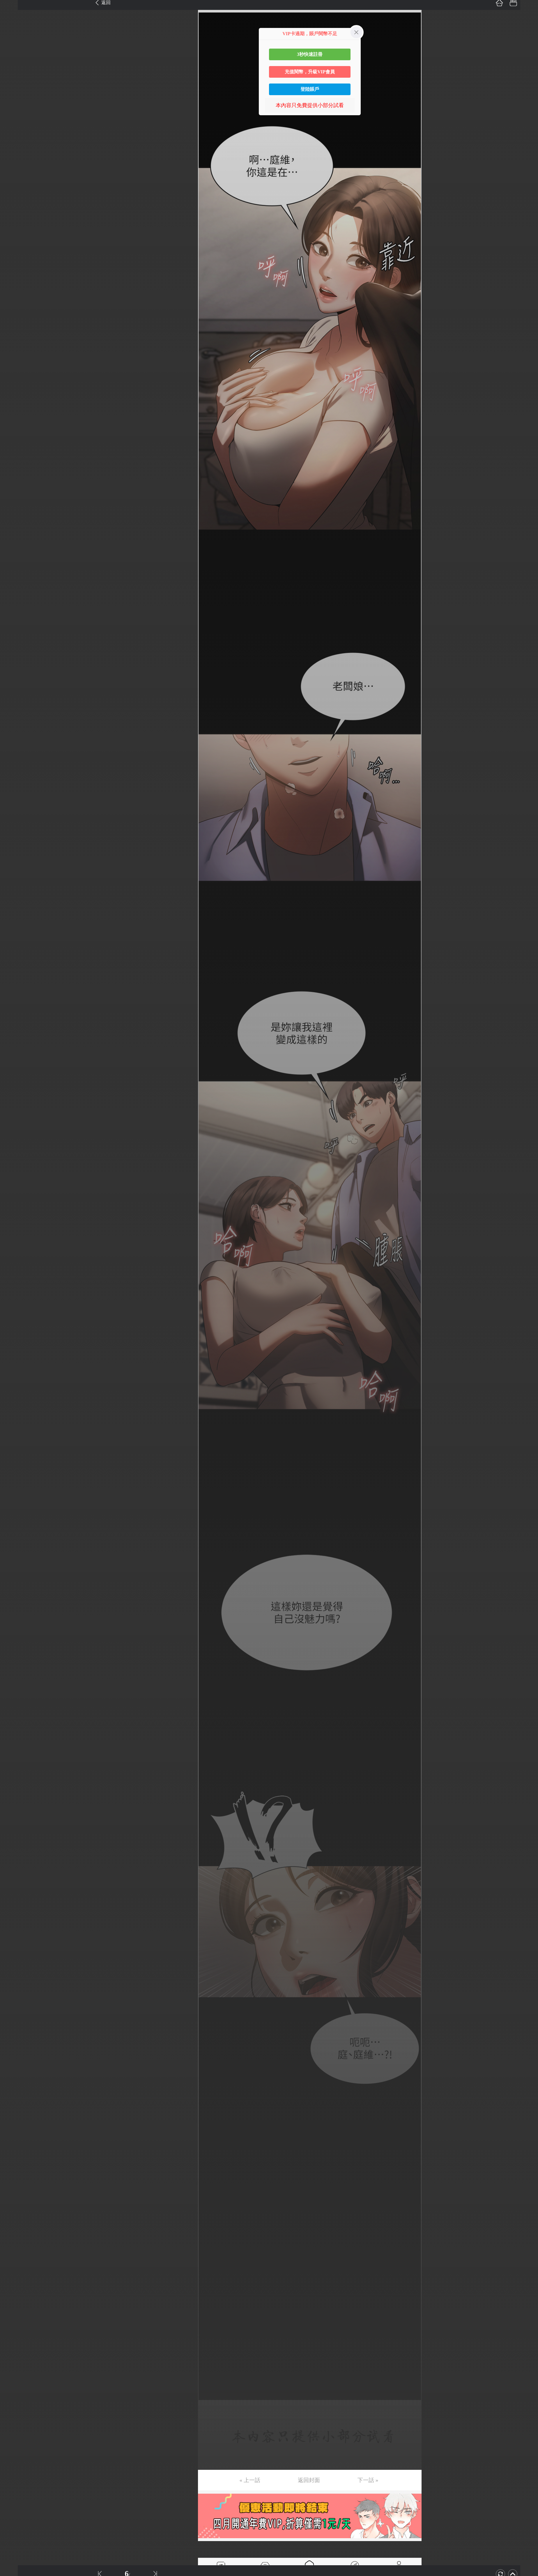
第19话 (14, 253)
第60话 (14, 813)
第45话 (14, 608)
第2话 (12, 20)
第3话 (12, 34)
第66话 (14, 896)
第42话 (14, 567)
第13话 (14, 171)
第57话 (14, 772)
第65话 (14, 882)
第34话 (14, 458)
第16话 (14, 212)
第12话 (14, 157)
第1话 (12, 7)
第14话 (14, 184)
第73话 (14, 991)
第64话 (14, 868)
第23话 (14, 307)
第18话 (14, 239)
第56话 (14, 759)
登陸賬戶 (309, 89)
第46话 (14, 622)
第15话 (14, 198)
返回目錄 (19, 1148)
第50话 (14, 677)
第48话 (14, 649)
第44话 (14, 595)
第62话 (14, 841)
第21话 (14, 280)
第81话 (14, 1101)
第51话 (14, 690)
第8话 (12, 102)
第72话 (14, 978)
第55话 (14, 745)
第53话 (14, 718)
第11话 (13, 143)
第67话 (14, 909)
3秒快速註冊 (310, 54)
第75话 (14, 1019)
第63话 (14, 855)
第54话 (14, 731)
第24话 (14, 321)
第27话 (14, 362)
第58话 (14, 786)
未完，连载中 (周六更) (32, 1128)
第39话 (14, 526)
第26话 (14, 348)
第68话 (14, 923)
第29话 (14, 390)
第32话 (14, 431)
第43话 (14, 581)
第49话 (14, 663)
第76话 (14, 1032)
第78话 (14, 1060)
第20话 (14, 266)
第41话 (14, 554)
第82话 (14, 1114)
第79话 (14, 1073)
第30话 (14, 403)
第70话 (14, 950)
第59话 (14, 800)
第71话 (14, 964)
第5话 (12, 61)
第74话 (14, 1005)
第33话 (14, 444)
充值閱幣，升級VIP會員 (310, 71)
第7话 (12, 89)
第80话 (14, 1087)
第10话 (14, 130)
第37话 (14, 499)
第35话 (14, 472)
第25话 (14, 335)
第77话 (14, 1046)
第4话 (12, 48)
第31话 (14, 417)
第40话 (14, 540)
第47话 (14, 636)
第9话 (12, 116)
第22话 (14, 294)
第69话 (14, 937)
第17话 (14, 225)
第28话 (14, 376)
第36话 (14, 485)
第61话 (14, 827)
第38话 (14, 513)
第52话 (14, 704)
